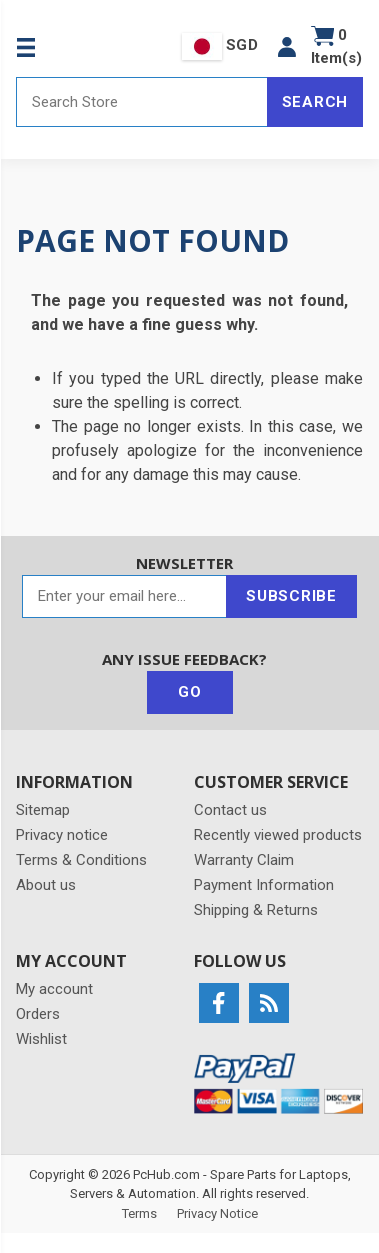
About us (46, 885)
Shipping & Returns (256, 910)
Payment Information (264, 885)
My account (54, 989)
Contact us (230, 810)
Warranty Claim (244, 860)
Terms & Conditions (81, 860)
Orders (38, 1014)
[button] (287, 46)
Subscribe (291, 596)
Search (315, 102)
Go (190, 692)
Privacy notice (62, 835)
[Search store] (142, 102)
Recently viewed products (278, 835)
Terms (139, 1213)
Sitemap (43, 810)
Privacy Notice (217, 1213)
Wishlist (41, 1039)
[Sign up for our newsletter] (124, 596)
